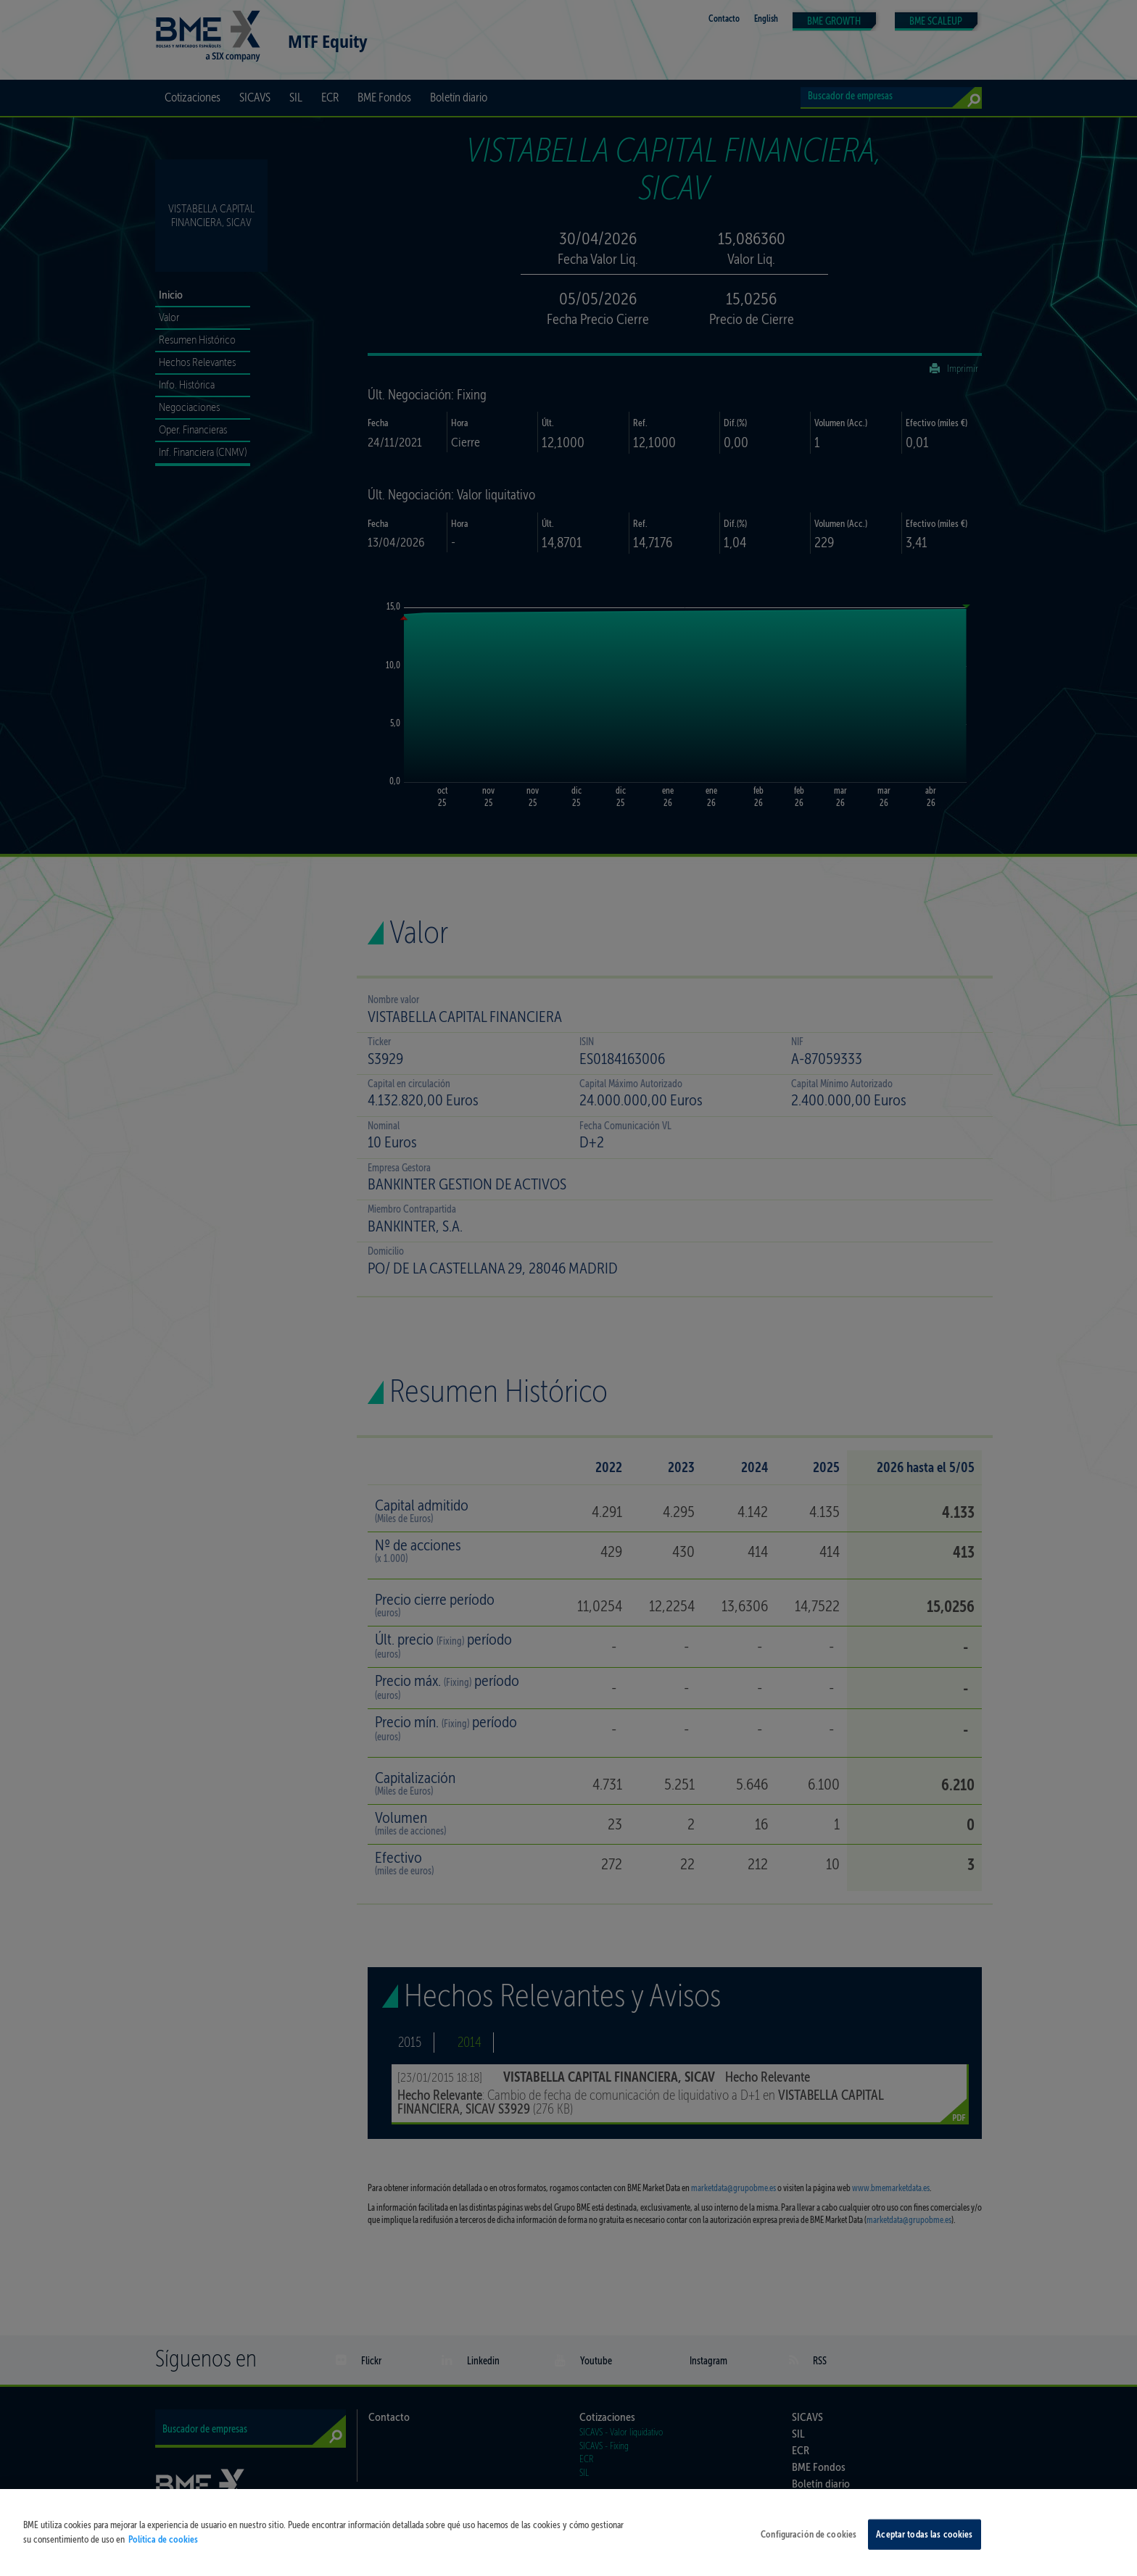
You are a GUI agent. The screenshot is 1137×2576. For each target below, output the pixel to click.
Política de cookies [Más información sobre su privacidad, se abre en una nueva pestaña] (163, 2552)
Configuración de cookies (808, 2547)
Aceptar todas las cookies (924, 2547)
